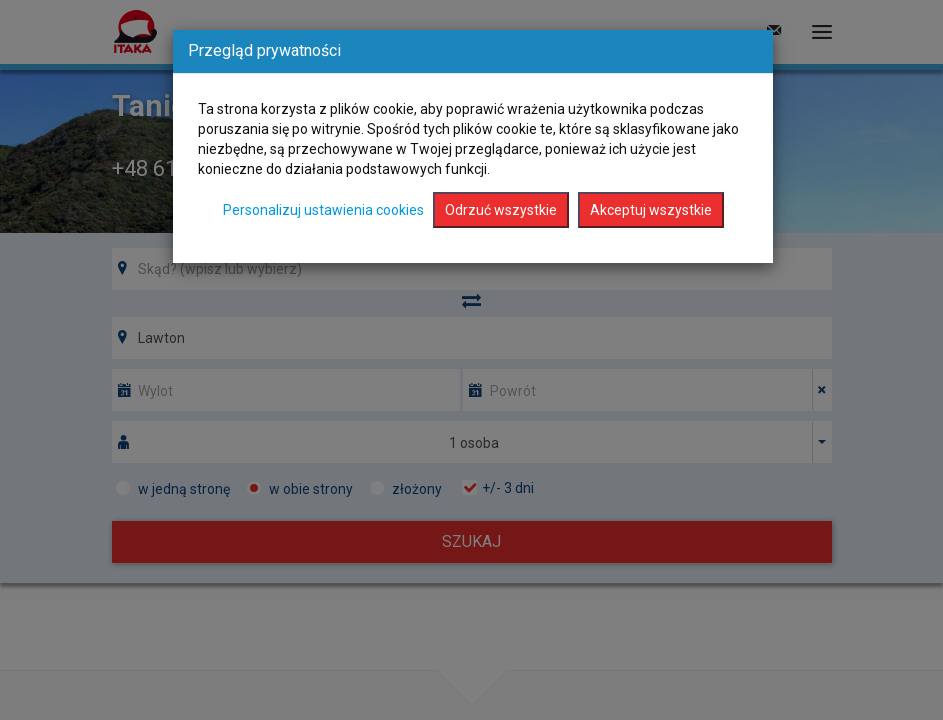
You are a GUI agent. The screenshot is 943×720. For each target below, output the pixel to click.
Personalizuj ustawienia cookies (323, 210)
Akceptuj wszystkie (651, 210)
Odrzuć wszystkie (501, 210)
